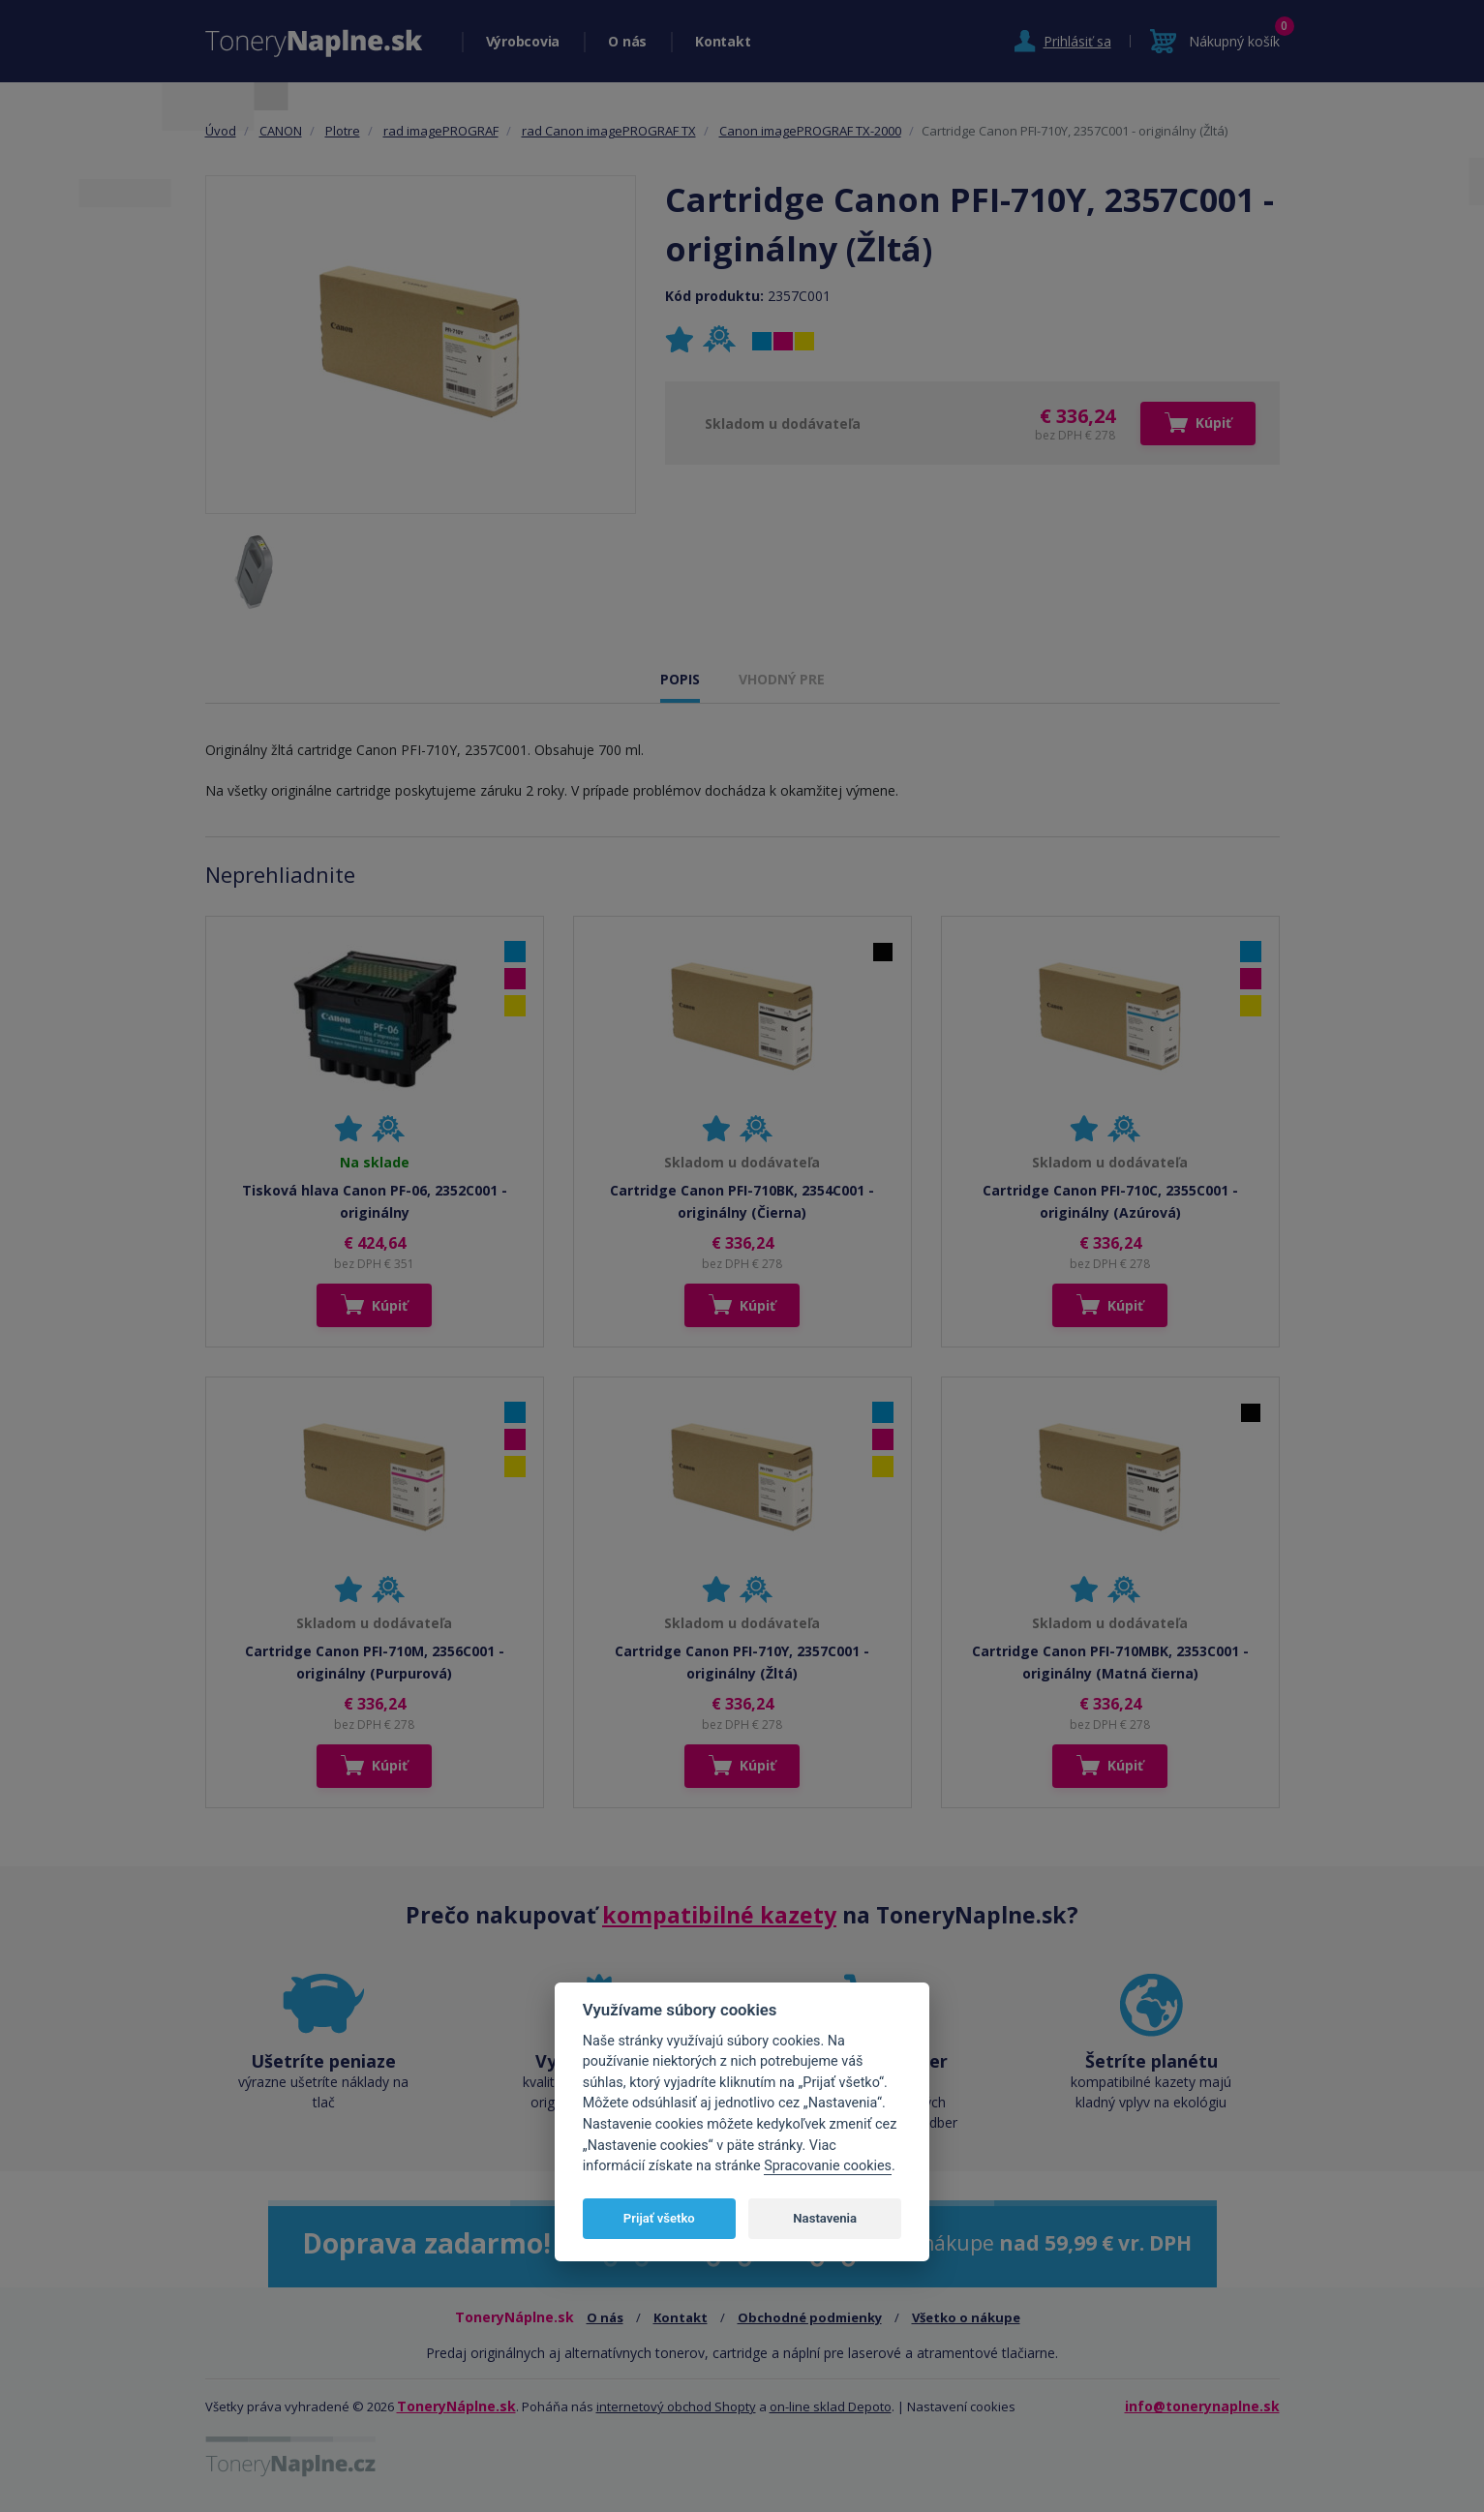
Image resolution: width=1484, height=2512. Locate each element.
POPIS (680, 679)
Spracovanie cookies (828, 2166)
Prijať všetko (659, 2218)
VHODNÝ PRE (782, 679)
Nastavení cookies (961, 2406)
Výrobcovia (523, 41)
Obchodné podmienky (810, 2317)
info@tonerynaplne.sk (1202, 2406)
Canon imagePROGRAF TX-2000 (810, 130)
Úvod (220, 130)
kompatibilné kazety (719, 1914)
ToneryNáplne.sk (456, 2406)
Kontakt (722, 41)
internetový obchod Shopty (676, 2406)
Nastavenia (825, 2218)
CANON (280, 130)
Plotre (342, 130)
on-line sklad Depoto (831, 2406)
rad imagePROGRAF (441, 130)
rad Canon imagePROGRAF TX (609, 130)
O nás (627, 41)
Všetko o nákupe (966, 2317)
